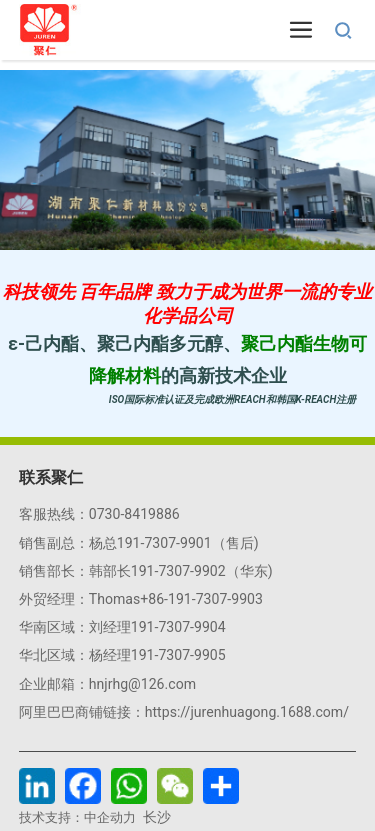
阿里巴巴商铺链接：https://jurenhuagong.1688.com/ (184, 712)
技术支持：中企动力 (77, 817)
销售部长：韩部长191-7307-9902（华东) (146, 571)
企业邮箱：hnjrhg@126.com (107, 684)
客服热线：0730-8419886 (99, 514)
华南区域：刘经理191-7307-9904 (122, 627)
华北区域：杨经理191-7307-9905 (122, 655)
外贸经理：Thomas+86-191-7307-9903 (141, 599)
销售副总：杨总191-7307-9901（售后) (139, 543)
